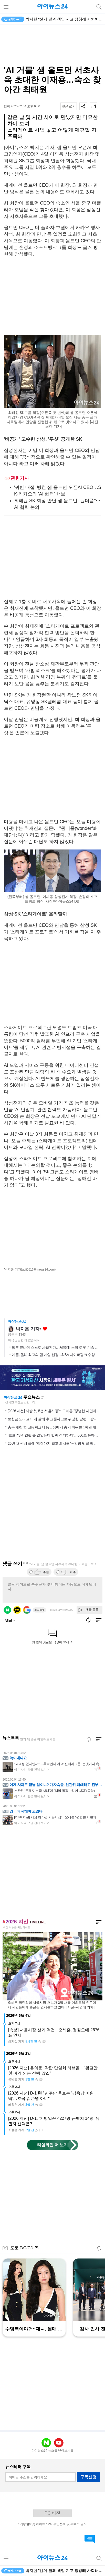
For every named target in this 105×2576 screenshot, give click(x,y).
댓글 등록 (92, 1609)
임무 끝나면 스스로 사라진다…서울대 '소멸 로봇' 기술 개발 (57, 1348)
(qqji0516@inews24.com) (38, 1269)
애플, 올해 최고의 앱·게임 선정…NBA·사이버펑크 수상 (53, 1355)
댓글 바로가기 (90, 2539)
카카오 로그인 (17, 1610)
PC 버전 (52, 2513)
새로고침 (42, 1397)
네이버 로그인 (7, 1610)
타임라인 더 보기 (52, 2145)
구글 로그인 (27, 1610)
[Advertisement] (52, 45)
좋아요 (45, 1329)
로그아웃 (39, 1609)
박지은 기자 (27, 1328)
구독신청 (88, 2477)
